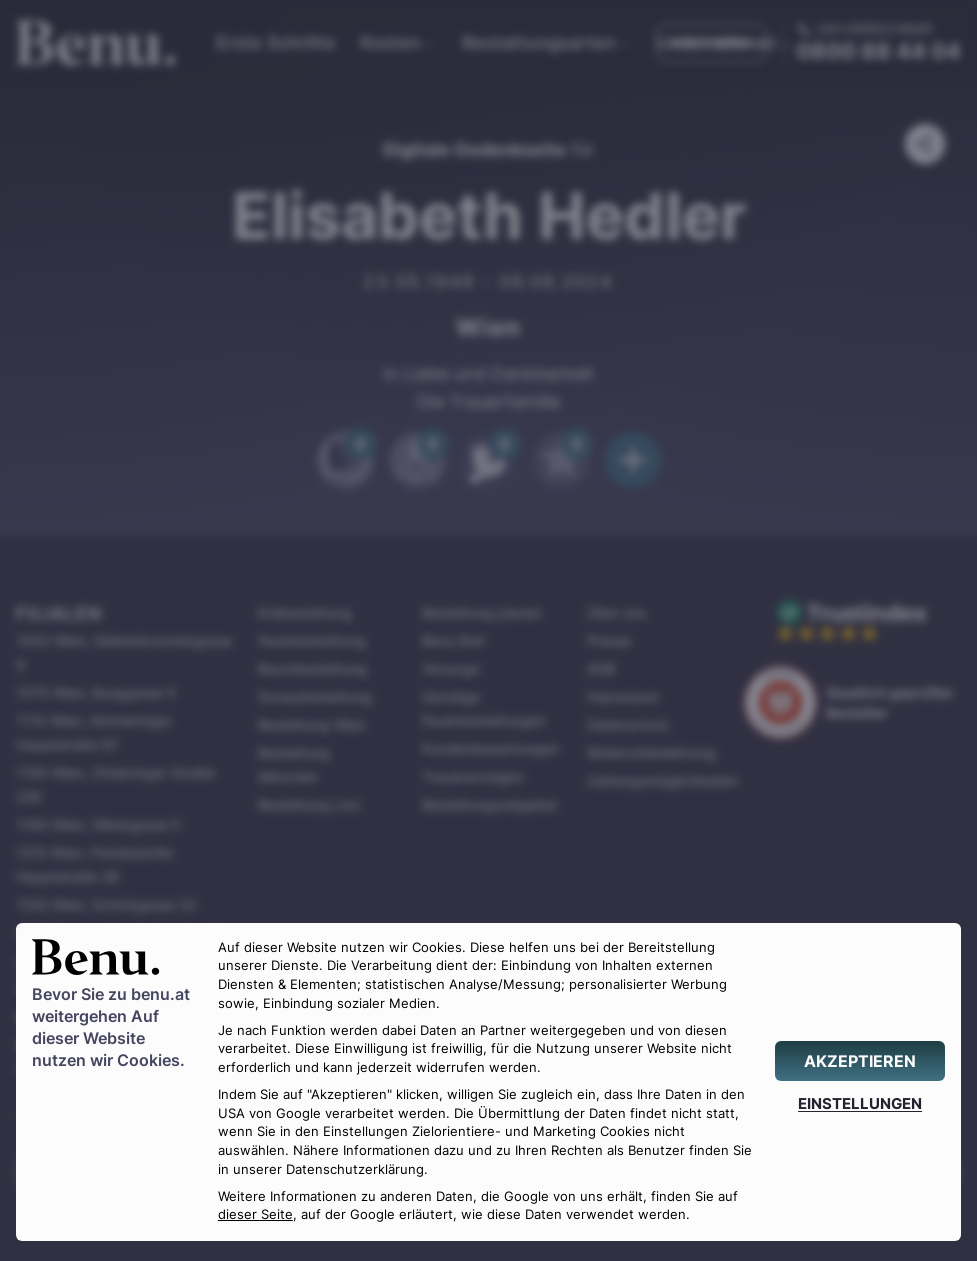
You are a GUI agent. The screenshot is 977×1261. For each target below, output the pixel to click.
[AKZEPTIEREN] (860, 1061)
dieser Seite (255, 1214)
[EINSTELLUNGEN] (860, 1103)
